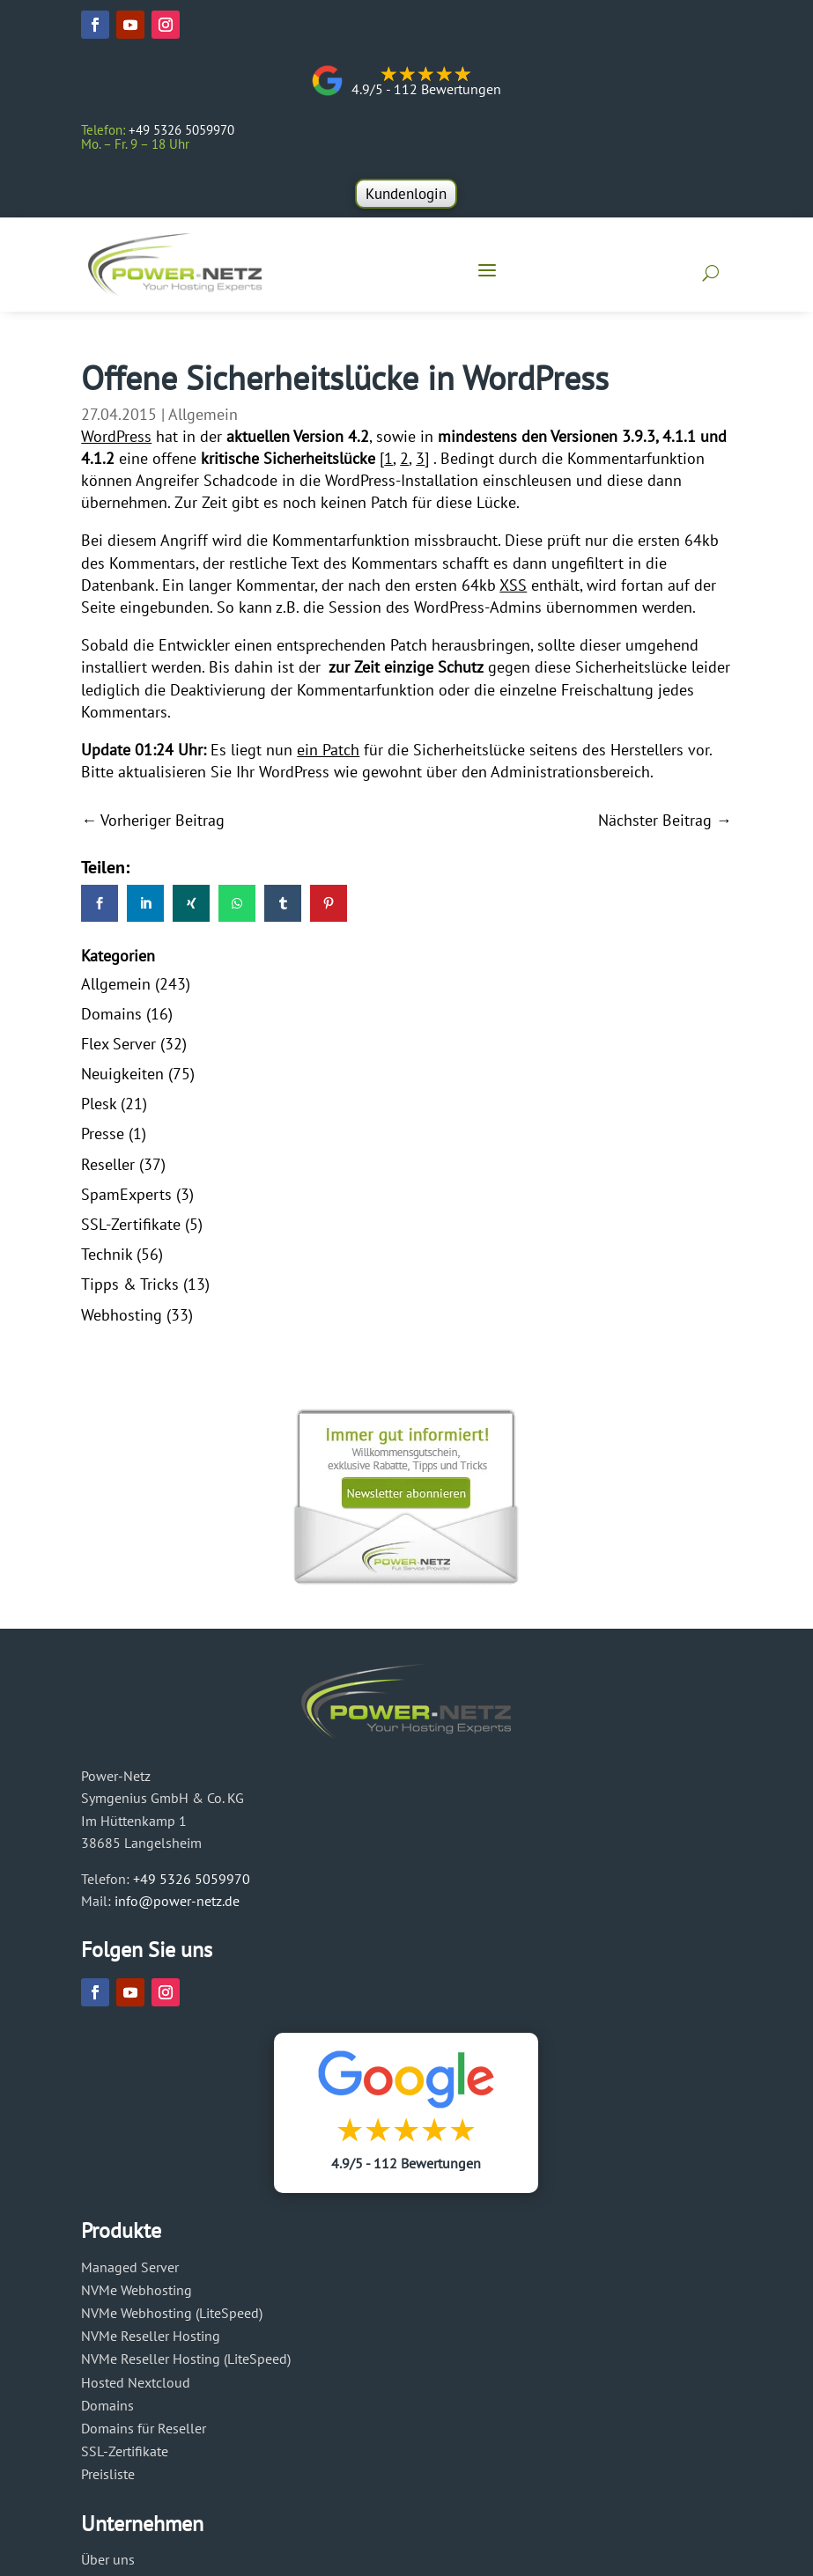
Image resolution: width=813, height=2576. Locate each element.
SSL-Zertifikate (131, 1230)
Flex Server (118, 1050)
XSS (513, 591)
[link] (99, 909)
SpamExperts (126, 1200)
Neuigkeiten (122, 1080)
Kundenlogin (406, 194)
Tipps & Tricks (130, 1290)
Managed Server (130, 2273)
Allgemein (203, 420)
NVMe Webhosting (136, 2296)
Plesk (98, 1110)
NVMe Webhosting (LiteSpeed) (171, 2319)
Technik (106, 1260)
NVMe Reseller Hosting (150, 2342)
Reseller (108, 1170)
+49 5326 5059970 (191, 1885)
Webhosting (121, 1321)
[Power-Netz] (180, 269)
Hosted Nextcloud (135, 2388)
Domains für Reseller (143, 2434)
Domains (111, 1020)
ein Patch (328, 756)
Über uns (108, 2565)
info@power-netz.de (177, 1907)
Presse (102, 1140)
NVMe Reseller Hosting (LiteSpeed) (186, 2365)
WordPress (116, 442)
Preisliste (108, 2480)
